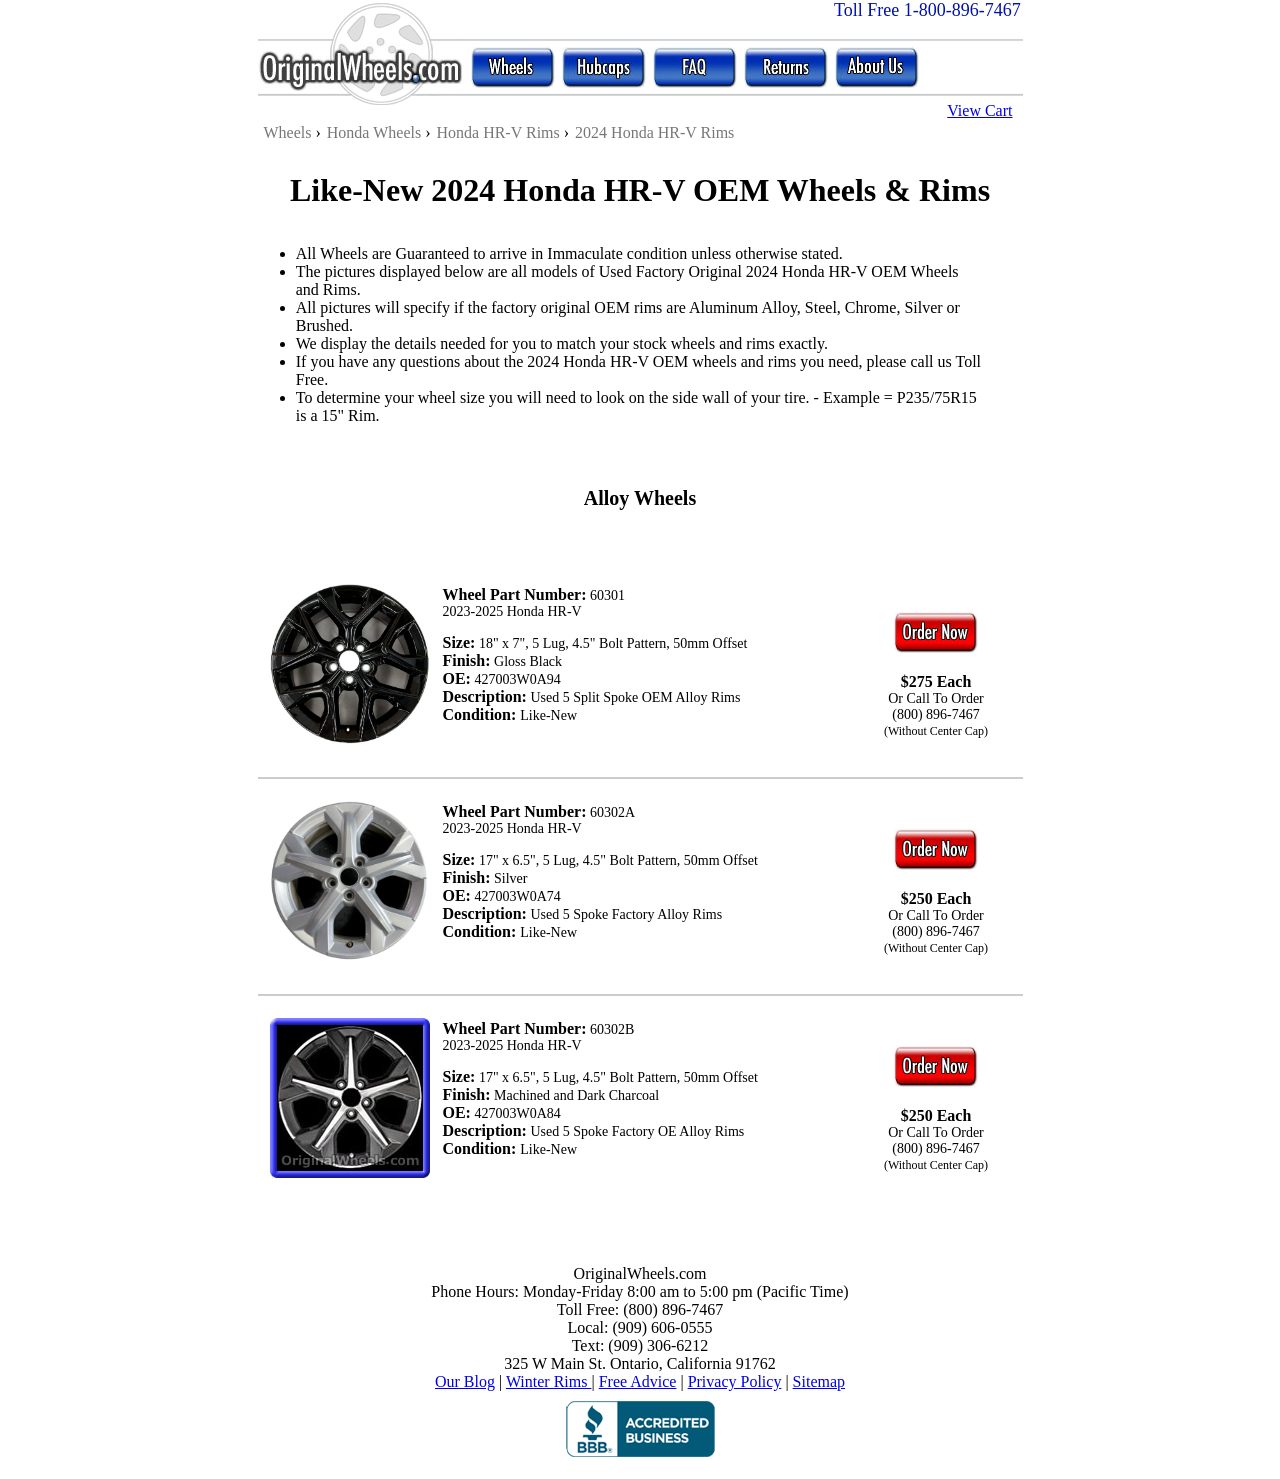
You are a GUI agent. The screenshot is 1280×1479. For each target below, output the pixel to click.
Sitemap (819, 1381)
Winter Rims (549, 1381)
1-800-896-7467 (962, 10)
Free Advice (638, 1381)
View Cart (979, 110)
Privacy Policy (735, 1381)
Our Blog (465, 1381)
